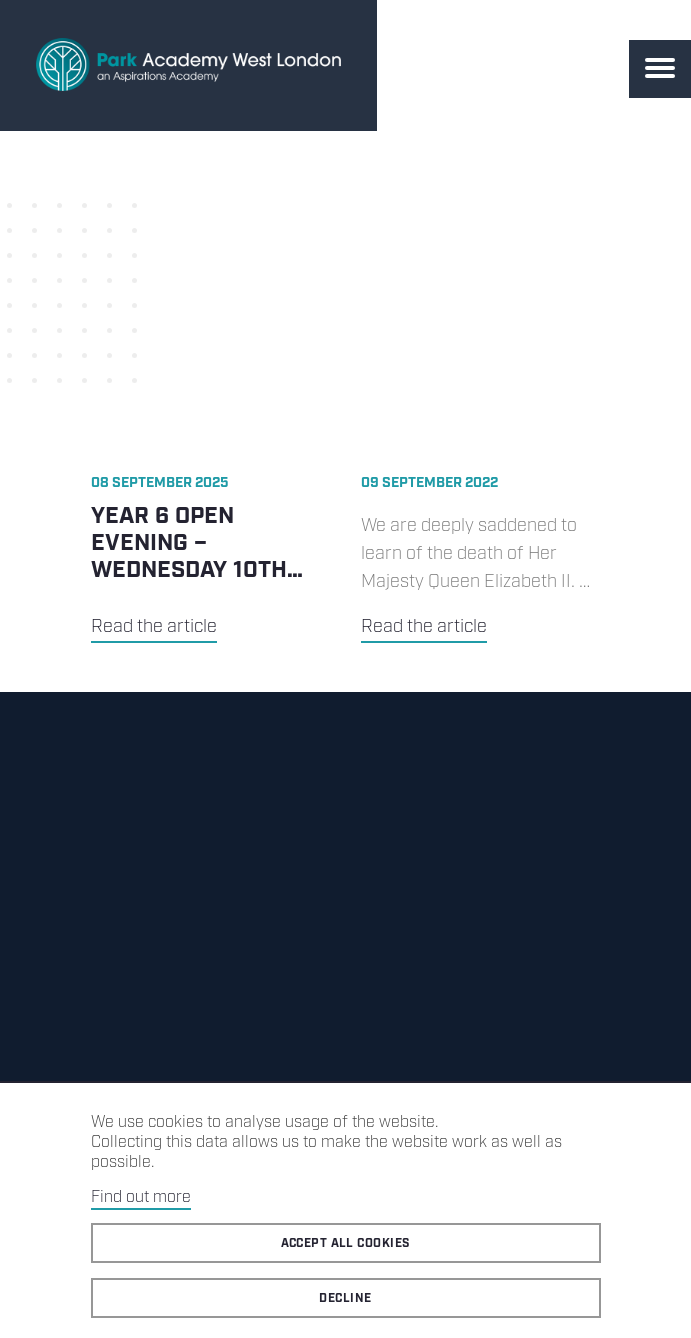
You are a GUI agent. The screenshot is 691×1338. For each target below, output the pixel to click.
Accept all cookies (346, 1243)
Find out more (141, 1197)
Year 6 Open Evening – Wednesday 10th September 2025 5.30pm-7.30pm (189, 570)
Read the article (154, 627)
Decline (345, 1298)
